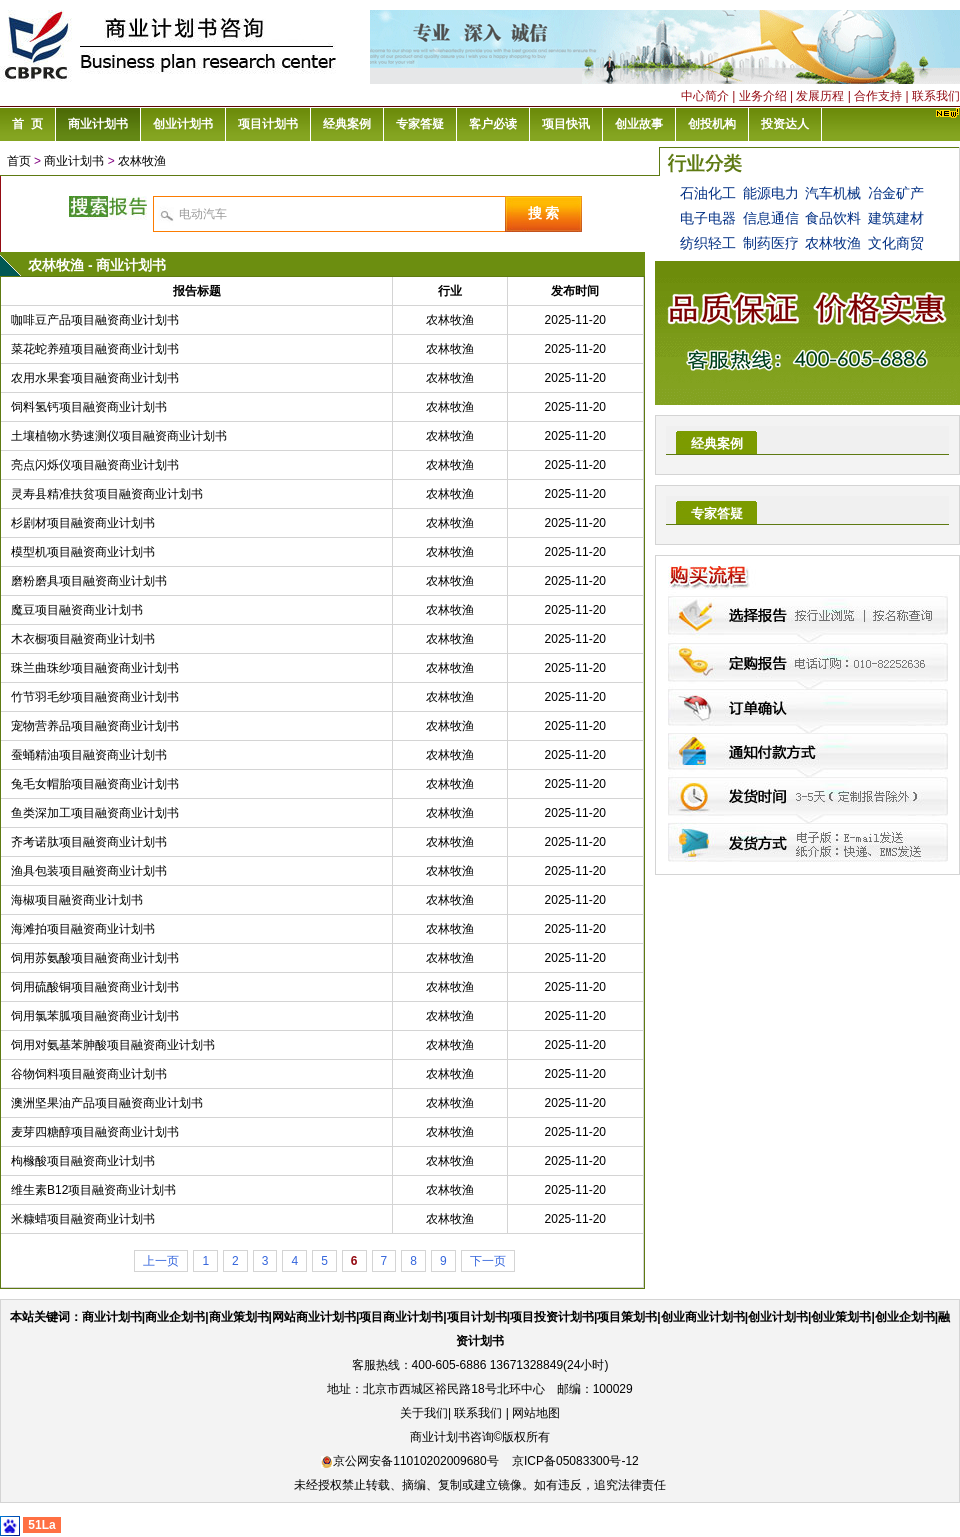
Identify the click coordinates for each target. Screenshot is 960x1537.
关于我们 (424, 1413)
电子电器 (708, 218)
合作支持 (878, 96)
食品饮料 (833, 218)
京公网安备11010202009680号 (409, 1461)
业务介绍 (763, 96)
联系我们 (936, 96)
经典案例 (717, 443)
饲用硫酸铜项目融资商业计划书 (95, 987)
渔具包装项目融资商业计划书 (89, 871)
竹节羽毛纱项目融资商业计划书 (95, 697)
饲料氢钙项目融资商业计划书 (89, 407)
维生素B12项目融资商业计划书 (93, 1190)
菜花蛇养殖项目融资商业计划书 (95, 349)
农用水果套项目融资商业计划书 (95, 378)
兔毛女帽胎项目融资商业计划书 (95, 784)
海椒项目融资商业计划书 (77, 900)
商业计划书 (74, 161)
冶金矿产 (896, 193)
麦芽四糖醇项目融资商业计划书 (95, 1132)
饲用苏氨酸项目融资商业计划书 (95, 958)
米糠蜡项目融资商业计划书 (83, 1219)
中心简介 (705, 96)
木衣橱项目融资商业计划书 (83, 639)
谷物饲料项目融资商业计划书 (89, 1074)
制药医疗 (771, 243)
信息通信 (771, 218)
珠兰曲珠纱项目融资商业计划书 (95, 668)
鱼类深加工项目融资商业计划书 (95, 813)
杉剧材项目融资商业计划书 (83, 523)
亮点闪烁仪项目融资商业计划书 (95, 465)
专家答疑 (717, 513)
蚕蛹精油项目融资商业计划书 (89, 755)
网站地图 (536, 1413)
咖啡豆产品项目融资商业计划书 (95, 320)
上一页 (161, 1261)
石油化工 (708, 193)
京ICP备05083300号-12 (575, 1461)
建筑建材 (896, 218)
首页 (19, 161)
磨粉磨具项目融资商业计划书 (89, 581)
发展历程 (820, 96)
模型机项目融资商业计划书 (83, 552)
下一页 (488, 1261)
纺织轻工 (708, 243)
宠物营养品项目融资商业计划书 (95, 726)
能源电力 (771, 193)
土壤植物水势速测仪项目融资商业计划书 (119, 436)
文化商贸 (896, 243)
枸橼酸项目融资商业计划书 (83, 1161)
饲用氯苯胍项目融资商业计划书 (95, 1016)
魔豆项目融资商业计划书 (77, 610)
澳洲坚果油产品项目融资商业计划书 (107, 1103)
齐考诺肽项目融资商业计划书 (89, 842)
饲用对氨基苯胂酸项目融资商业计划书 (113, 1045)
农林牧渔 (142, 161)
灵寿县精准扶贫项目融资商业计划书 (107, 494)
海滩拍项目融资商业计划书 (83, 929)
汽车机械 (833, 193)
